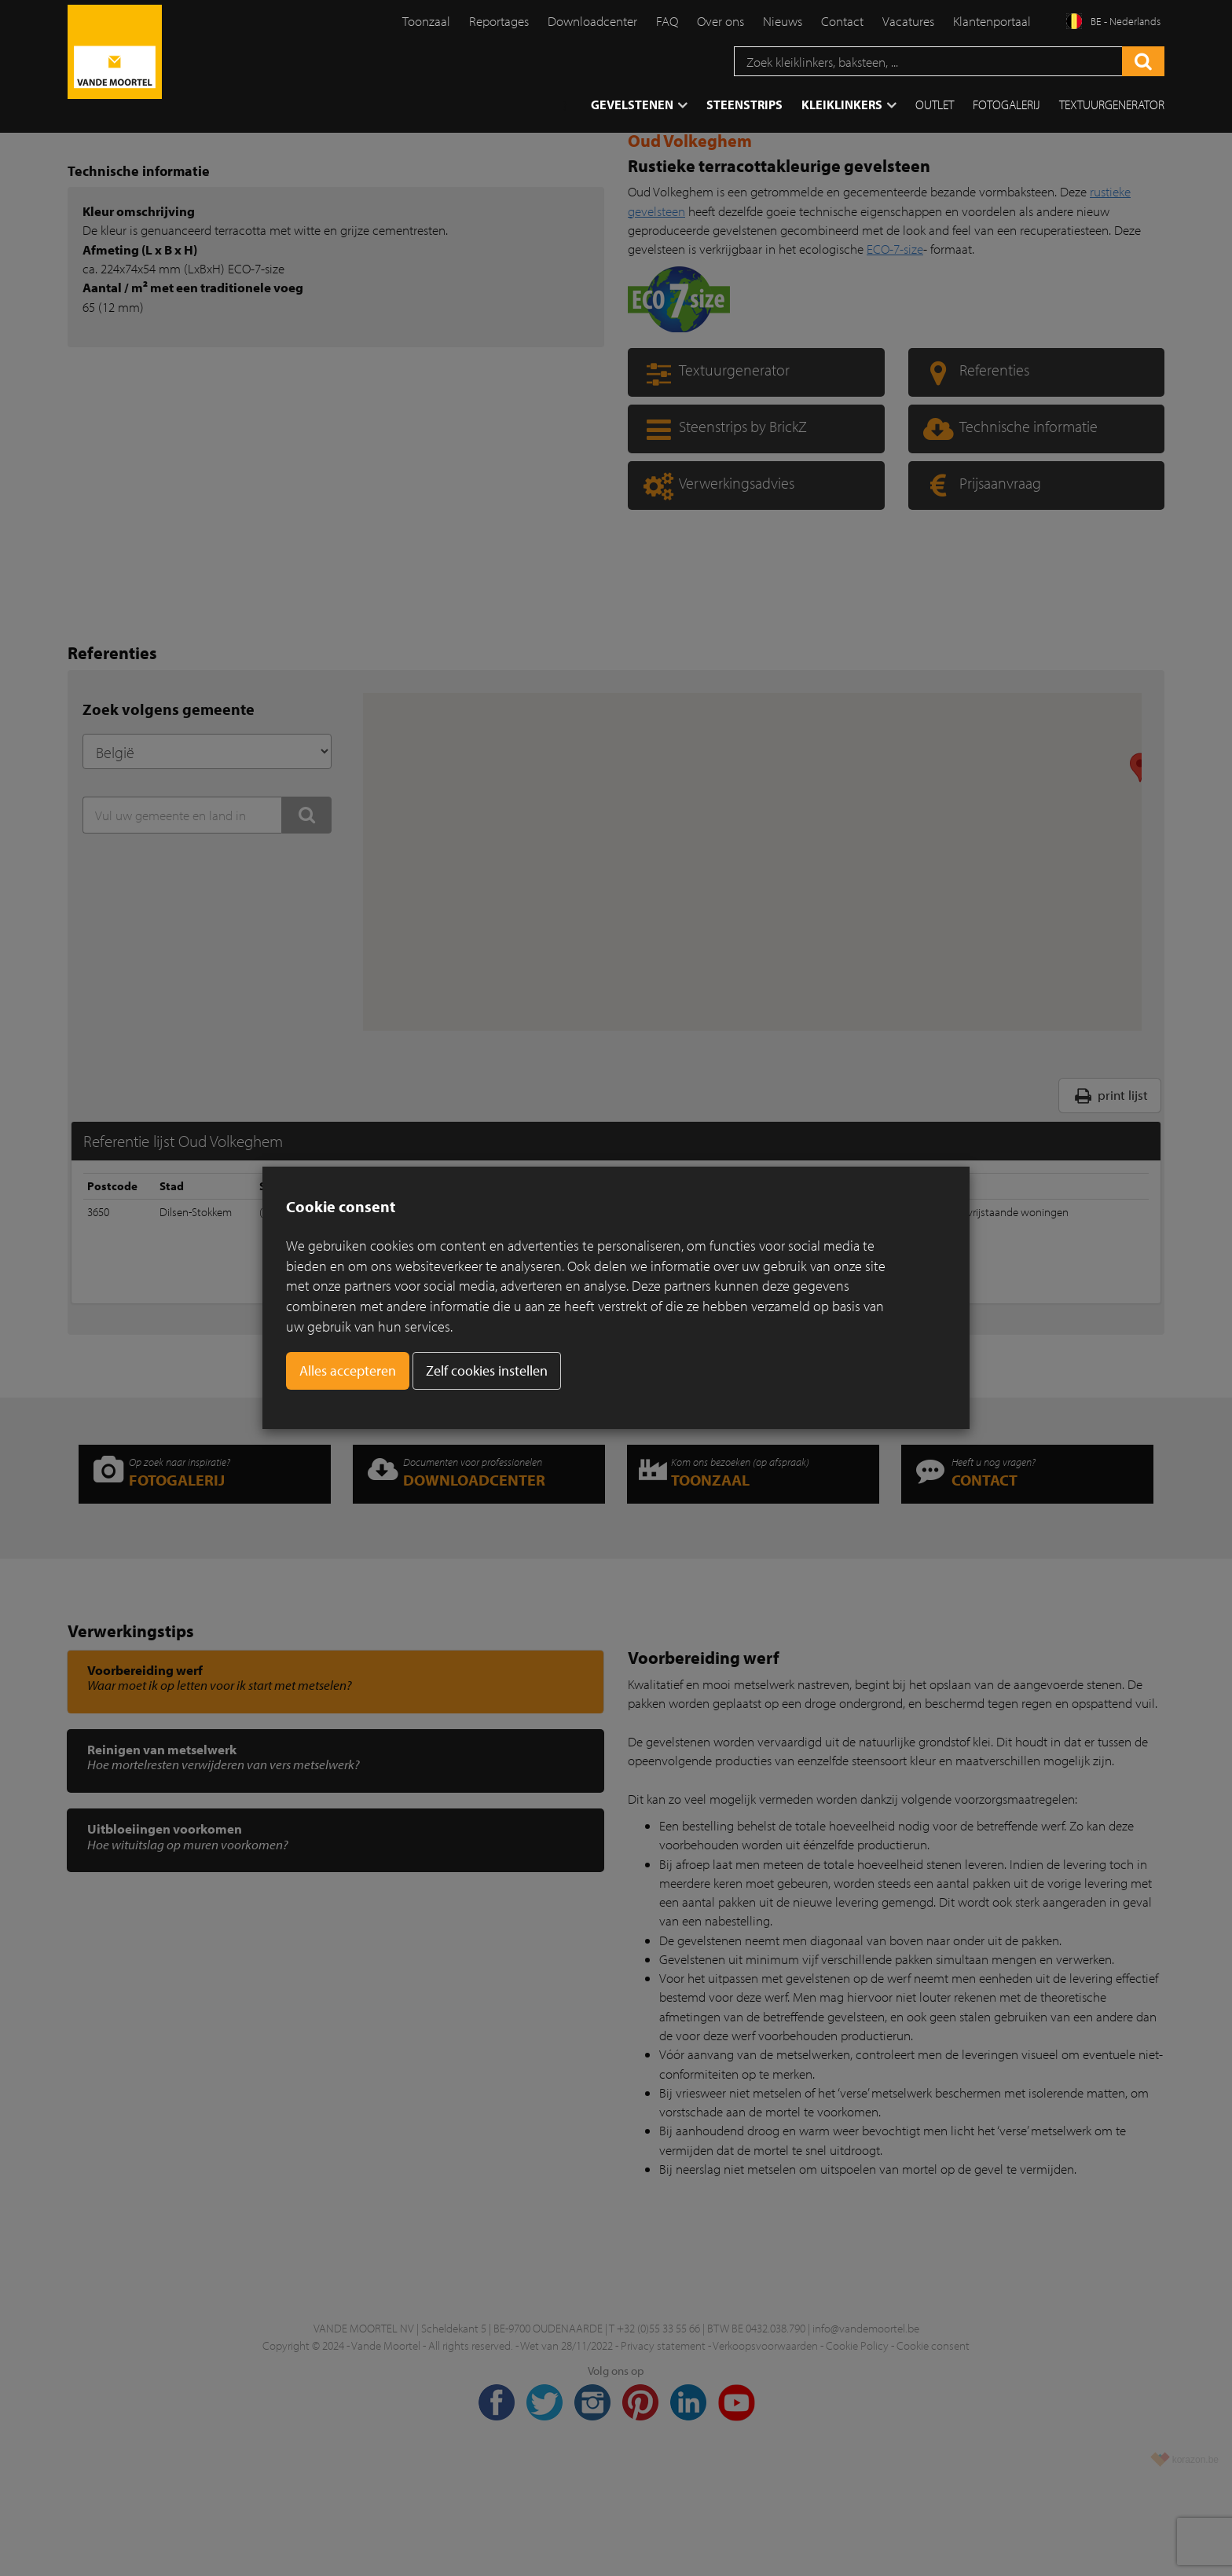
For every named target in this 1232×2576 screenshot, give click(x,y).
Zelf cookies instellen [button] (487, 1370)
